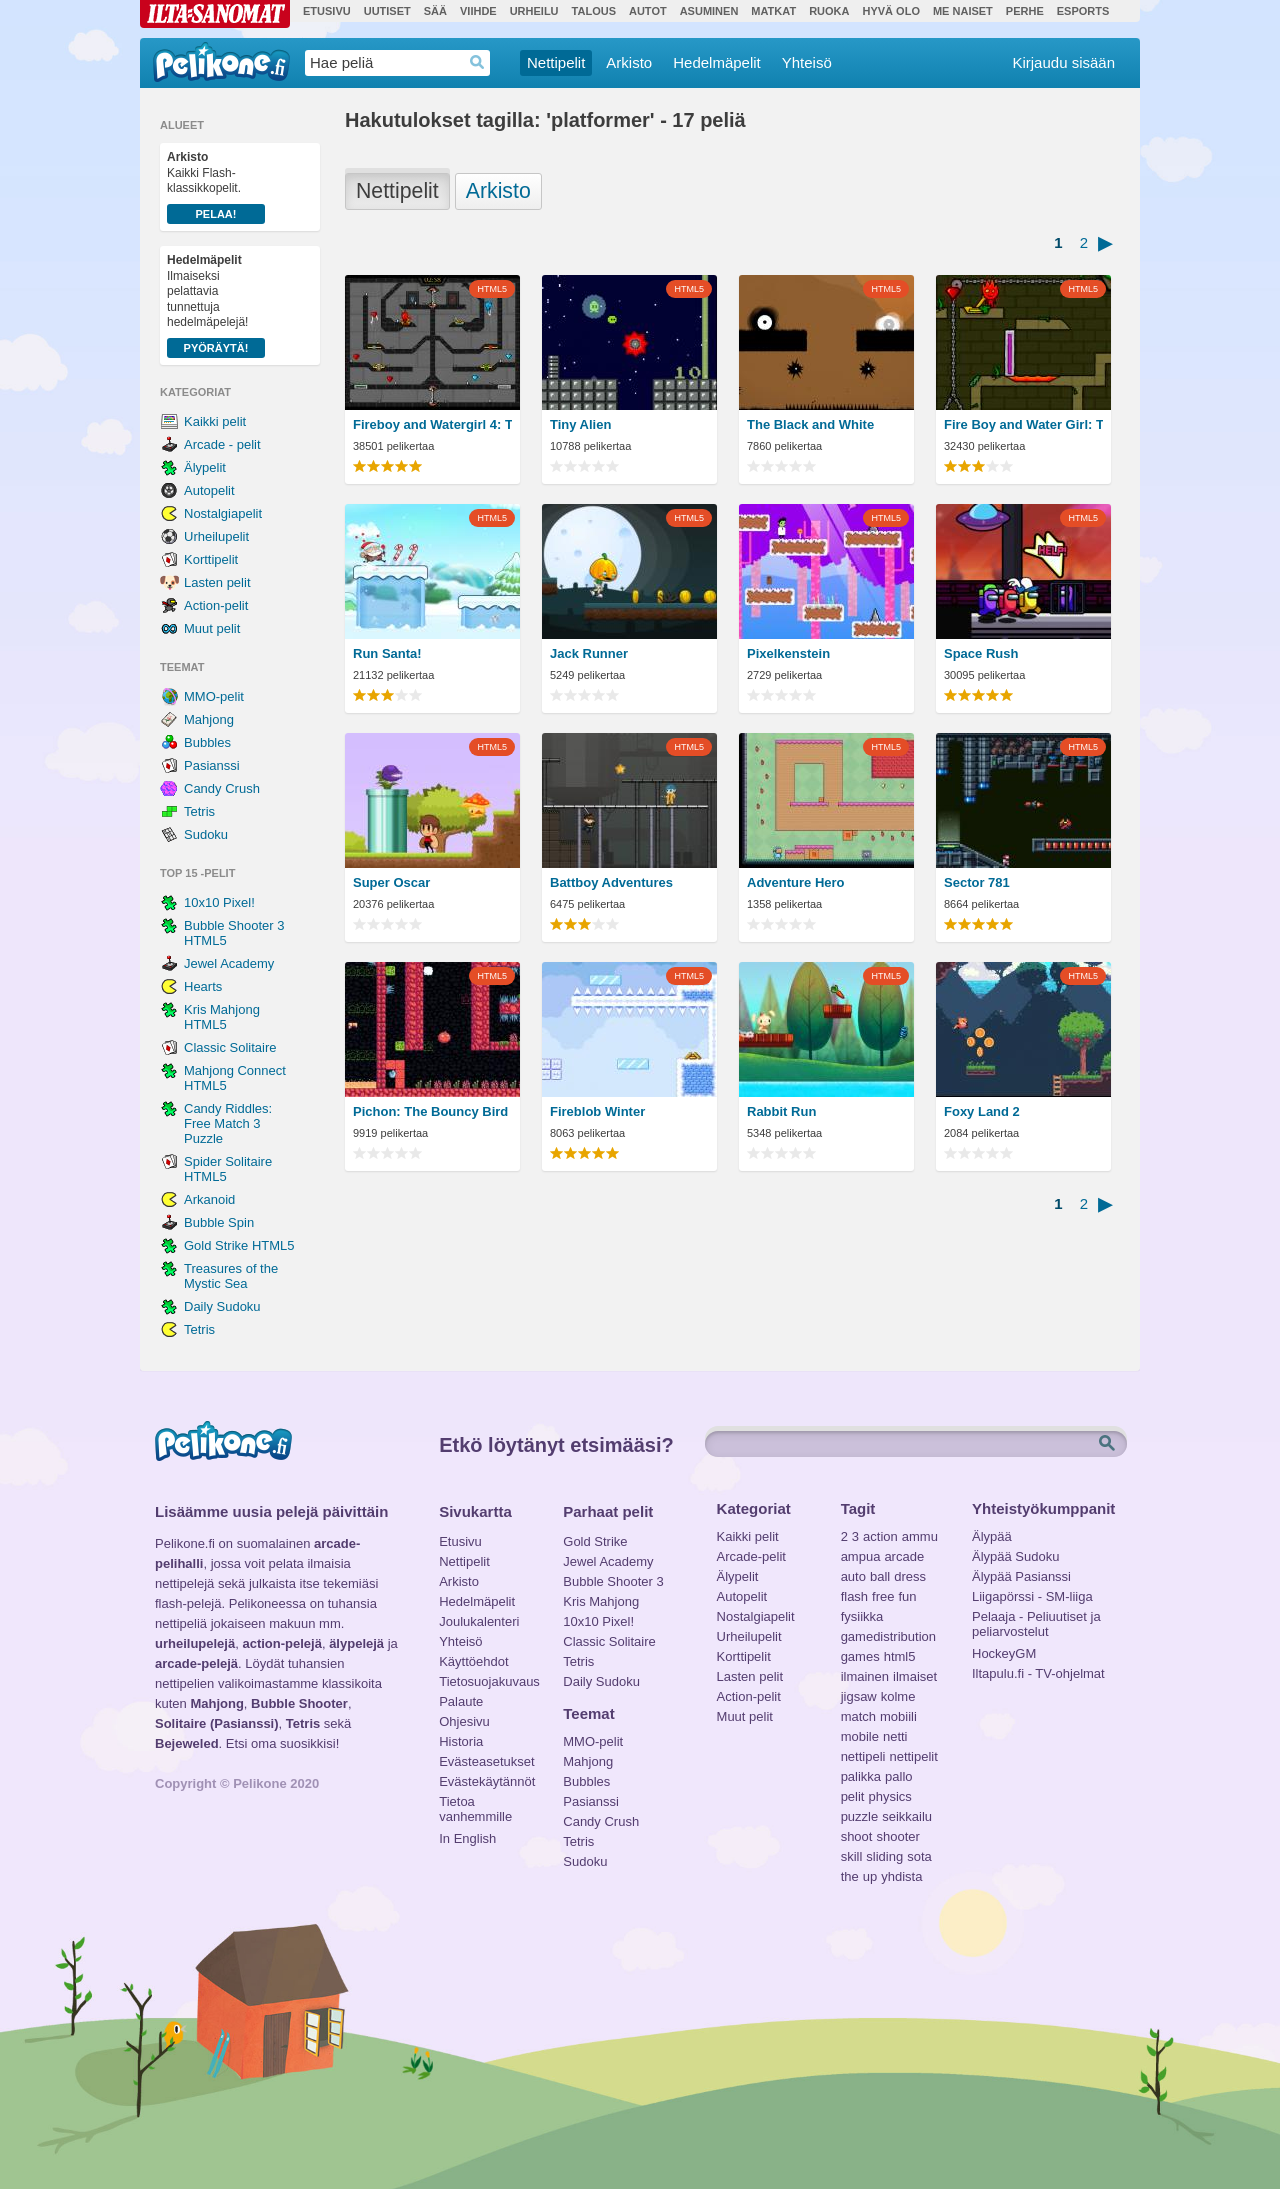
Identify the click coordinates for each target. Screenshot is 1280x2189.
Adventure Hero (796, 882)
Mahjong (209, 719)
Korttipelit (211, 559)
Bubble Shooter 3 (613, 1581)
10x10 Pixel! (219, 902)
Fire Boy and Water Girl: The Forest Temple (1023, 424)
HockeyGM (1004, 1653)
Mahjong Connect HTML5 (235, 1078)
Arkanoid (209, 1199)
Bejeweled (187, 1743)
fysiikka (862, 1616)
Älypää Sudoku (1015, 1556)
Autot (648, 11)
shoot (857, 1836)
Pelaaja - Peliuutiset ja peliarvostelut (1036, 1619)
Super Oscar (391, 882)
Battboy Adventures (611, 882)
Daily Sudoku (222, 1306)
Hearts (203, 986)
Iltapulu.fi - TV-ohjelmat (1038, 1673)
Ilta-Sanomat (215, 14)
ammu (920, 1536)
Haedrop (477, 62)
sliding (884, 1856)
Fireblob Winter (597, 1111)
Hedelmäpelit (717, 62)
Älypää (992, 1536)
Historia (461, 1741)
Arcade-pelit (751, 1556)
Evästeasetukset (486, 1761)
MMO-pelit (214, 696)
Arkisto (629, 62)
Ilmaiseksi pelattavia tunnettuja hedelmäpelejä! (216, 305)
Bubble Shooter (299, 1703)
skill (852, 1856)
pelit (853, 1796)
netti (895, 1736)
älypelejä (356, 1643)
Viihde (478, 11)
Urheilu (534, 11)
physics (889, 1796)
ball (880, 1576)
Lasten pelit (217, 582)
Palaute (461, 1701)
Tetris (199, 811)
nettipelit (913, 1756)
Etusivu (327, 11)
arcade (904, 1556)
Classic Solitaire (230, 1047)
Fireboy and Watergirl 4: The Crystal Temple (432, 424)
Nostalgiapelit (223, 513)
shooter (897, 1836)
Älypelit (205, 467)
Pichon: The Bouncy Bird (430, 1111)
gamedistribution (888, 1636)
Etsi (1109, 1444)
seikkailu (907, 1816)
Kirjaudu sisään (1063, 62)
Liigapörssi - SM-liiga (1032, 1596)
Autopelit (209, 490)
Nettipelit (556, 62)
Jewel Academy (229, 963)
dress (910, 1576)
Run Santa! (387, 653)
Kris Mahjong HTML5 (222, 1017)
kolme (898, 1696)
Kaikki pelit (215, 421)
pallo (898, 1776)
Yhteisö (807, 62)
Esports (1083, 11)
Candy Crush (222, 788)
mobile (860, 1736)
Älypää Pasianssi (1021, 1576)
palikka (861, 1776)
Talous (594, 11)
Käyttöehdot (473, 1661)
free (883, 1596)
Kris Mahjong (601, 1601)
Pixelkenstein (788, 653)
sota (919, 1856)
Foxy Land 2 (982, 1111)
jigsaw (859, 1696)
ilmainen (865, 1676)
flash (854, 1596)
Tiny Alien (580, 424)
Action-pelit (216, 605)
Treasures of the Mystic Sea (231, 1276)
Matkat (773, 11)
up (870, 1876)
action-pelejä (281, 1643)
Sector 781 (977, 882)
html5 (900, 1656)
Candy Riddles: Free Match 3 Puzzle (228, 1123)
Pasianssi (212, 765)
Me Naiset (963, 11)
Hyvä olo (890, 11)
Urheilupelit (216, 536)
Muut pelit (212, 628)
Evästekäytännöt (486, 1781)
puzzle (860, 1816)
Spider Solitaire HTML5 (228, 1169)
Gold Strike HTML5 (239, 1245)
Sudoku (206, 834)
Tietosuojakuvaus (486, 1681)
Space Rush (981, 653)
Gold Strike (595, 1541)
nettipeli (863, 1756)
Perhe (1025, 11)
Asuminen (709, 11)
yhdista (901, 1876)
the (850, 1876)
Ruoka (829, 11)
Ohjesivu (464, 1721)
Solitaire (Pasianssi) (217, 1723)
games (860, 1656)
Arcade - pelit (222, 444)
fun (908, 1596)
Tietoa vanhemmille (475, 1804)
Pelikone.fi (221, 62)
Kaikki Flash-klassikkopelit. (216, 187)
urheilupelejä (195, 1643)
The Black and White (810, 424)
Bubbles (207, 742)
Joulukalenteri (479, 1621)
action (880, 1536)
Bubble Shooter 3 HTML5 (234, 933)
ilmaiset (915, 1676)
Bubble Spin (219, 1222)
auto (853, 1576)
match (858, 1716)
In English (467, 1838)
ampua (861, 1556)
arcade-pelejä (196, 1663)
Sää (435, 11)
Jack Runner (589, 653)
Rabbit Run (781, 1111)
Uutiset (387, 11)
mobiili (898, 1716)
